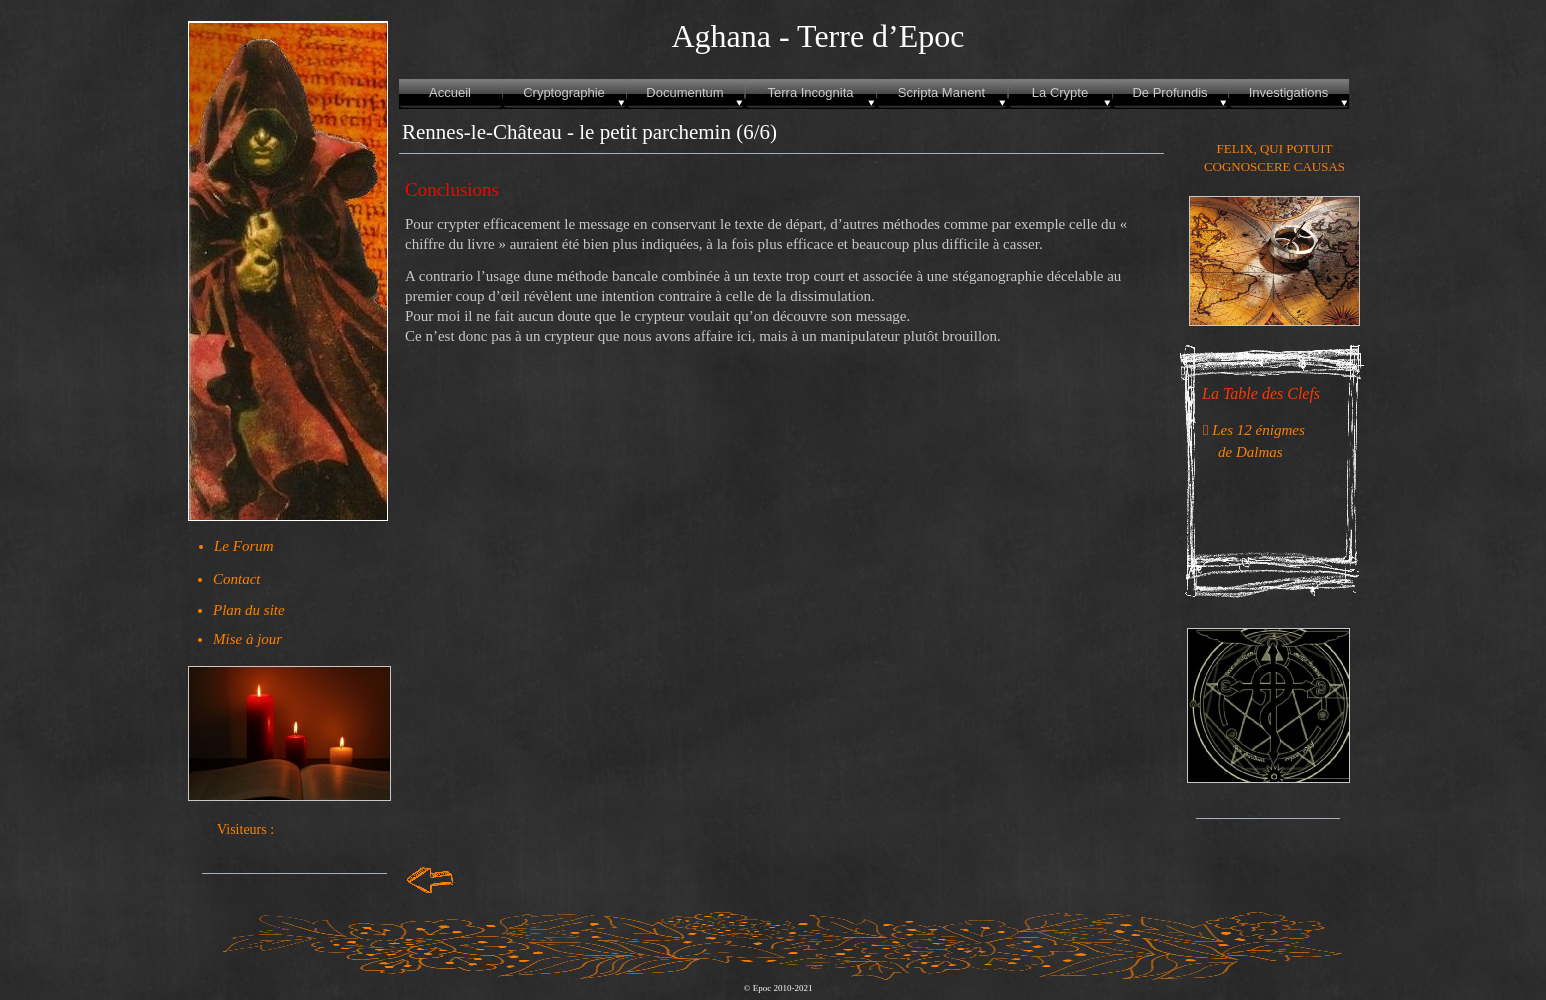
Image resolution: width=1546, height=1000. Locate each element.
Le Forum (244, 546)
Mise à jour (247, 639)
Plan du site (249, 610)
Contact (237, 579)
